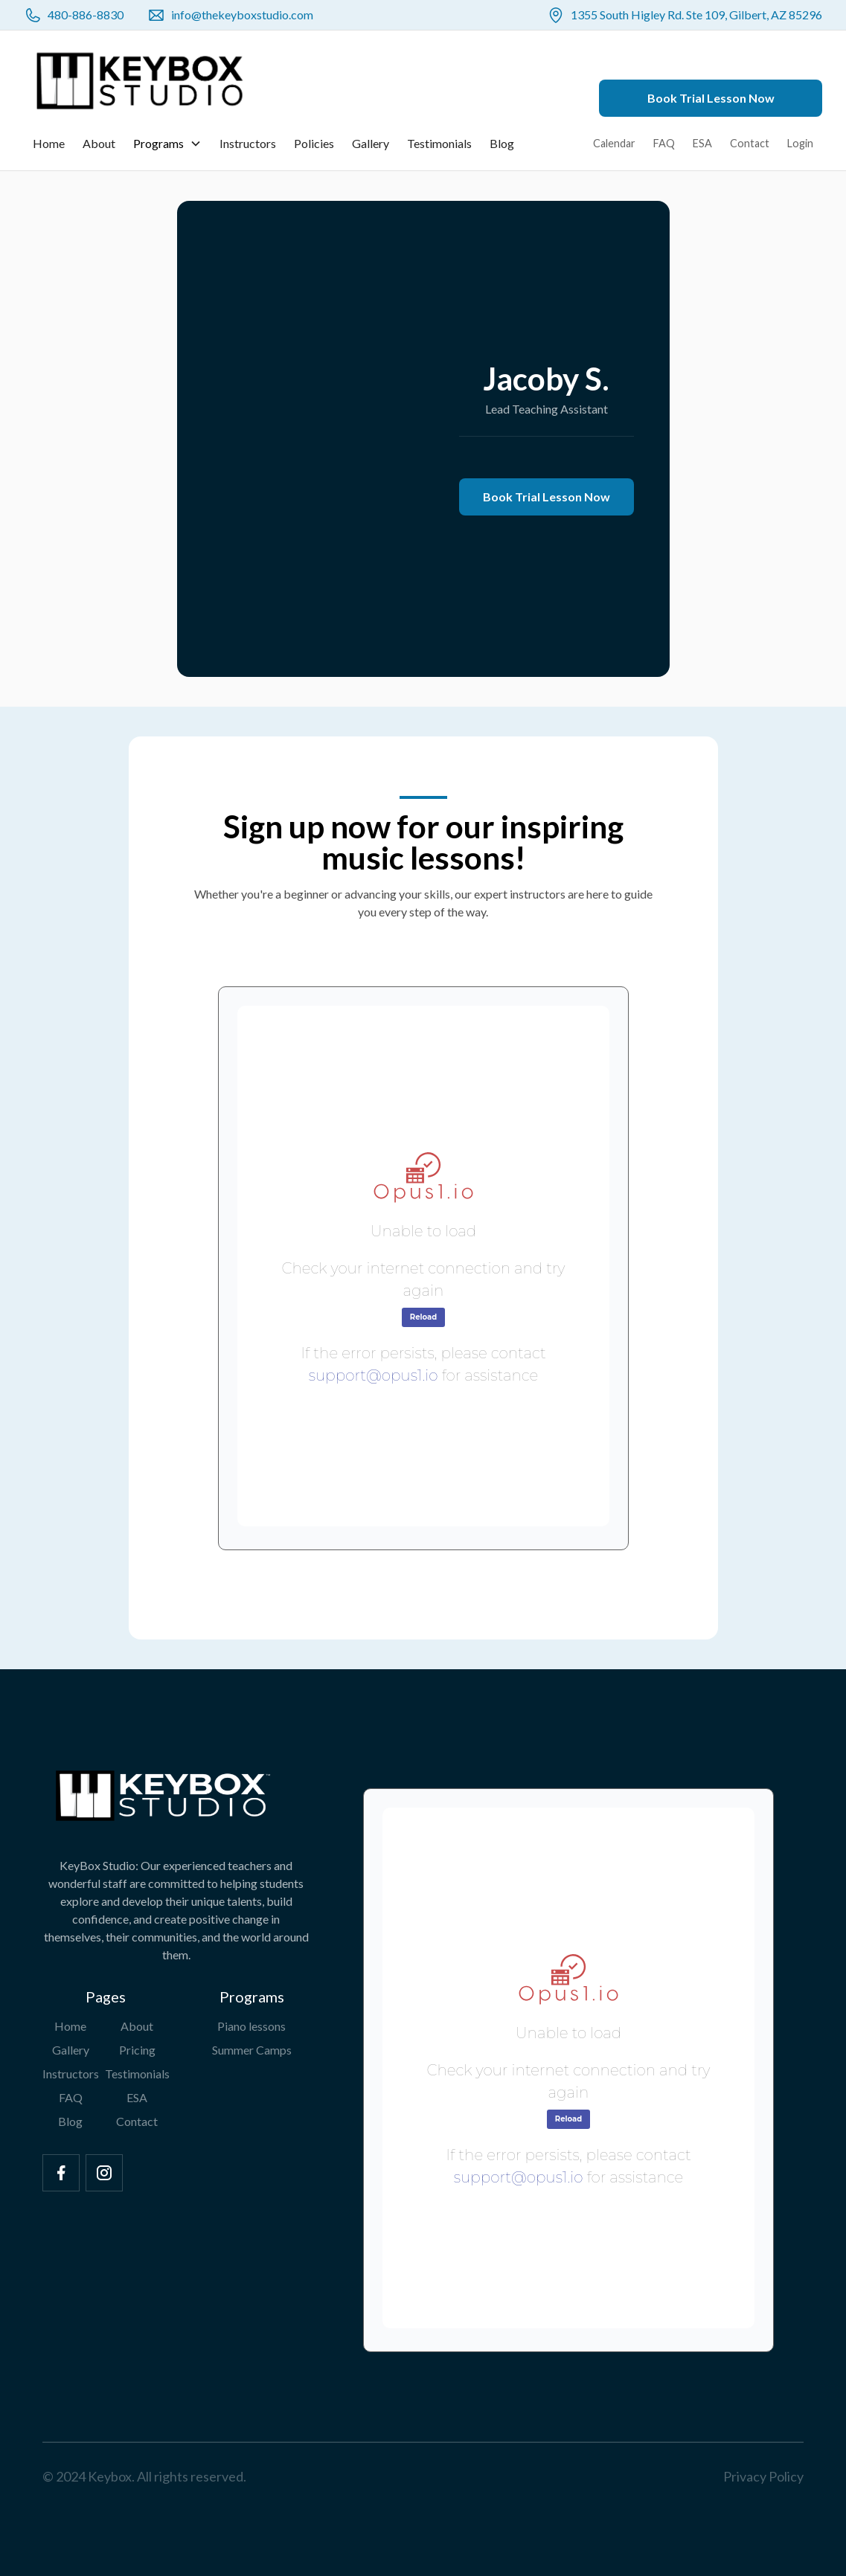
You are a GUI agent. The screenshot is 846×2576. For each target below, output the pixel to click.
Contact (749, 143)
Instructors (247, 143)
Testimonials (439, 143)
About (99, 143)
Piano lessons (251, 2026)
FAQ (664, 143)
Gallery (370, 143)
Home (49, 143)
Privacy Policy (763, 2476)
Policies (314, 143)
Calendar (614, 143)
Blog (502, 143)
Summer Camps (252, 2050)
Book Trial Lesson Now (711, 98)
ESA (702, 143)
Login (800, 143)
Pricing (137, 2050)
